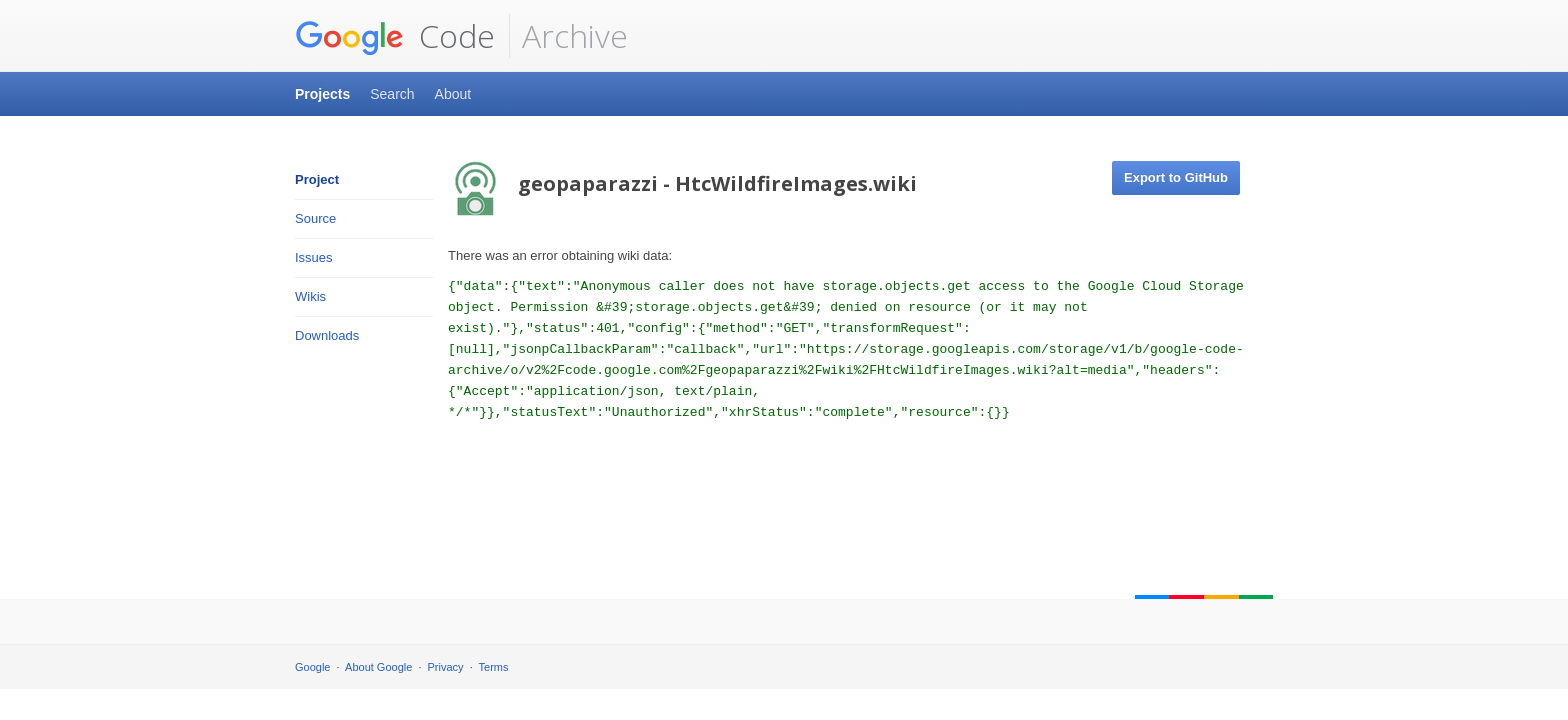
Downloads (327, 335)
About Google (378, 667)
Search (392, 94)
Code (395, 36)
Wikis (310, 296)
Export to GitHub (1176, 177)
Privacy (446, 667)
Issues (314, 257)
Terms (494, 667)
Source (315, 218)
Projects (322, 94)
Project (317, 179)
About (453, 94)
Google (312, 667)
